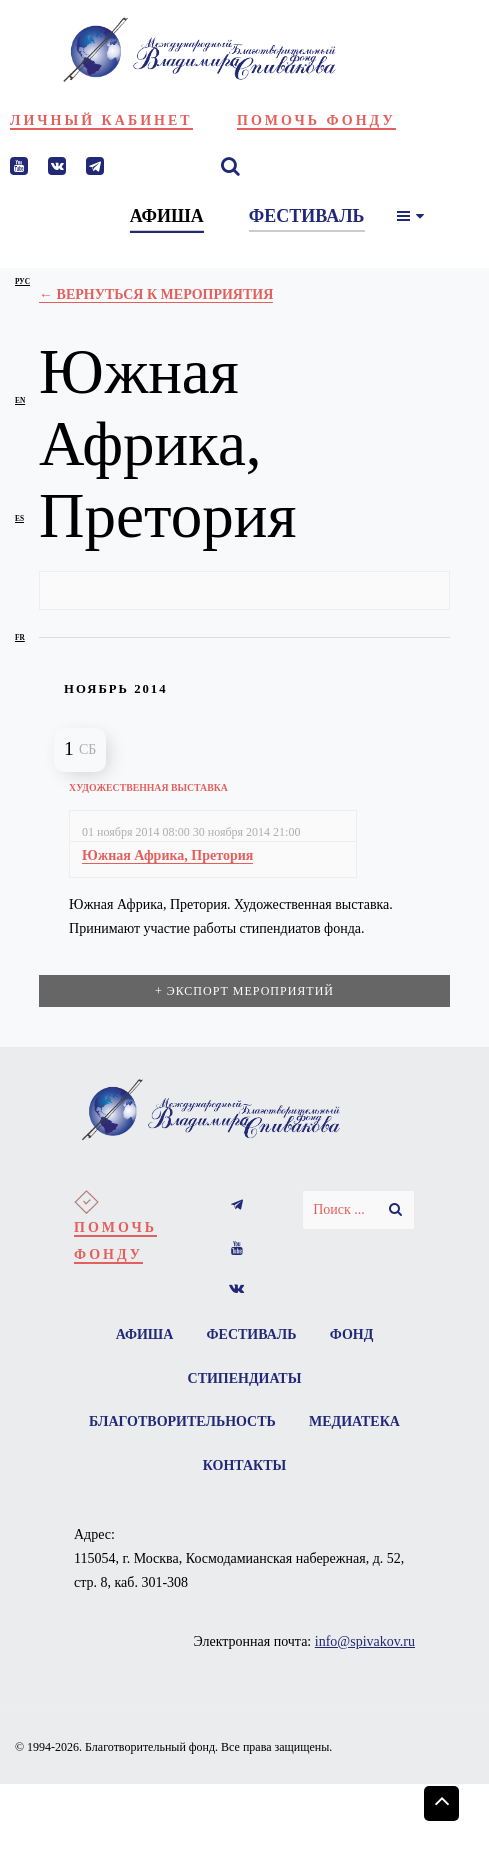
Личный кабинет (101, 120)
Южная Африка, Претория (167, 855)
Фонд (352, 1334)
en (20, 400)
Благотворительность (244, 1422)
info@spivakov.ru (365, 1642)
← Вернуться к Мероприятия (156, 294)
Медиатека (186, 1466)
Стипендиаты (245, 1378)
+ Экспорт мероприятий (244, 991)
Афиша (144, 1334)
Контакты (307, 1466)
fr (20, 637)
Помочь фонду (316, 120)
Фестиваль (252, 1334)
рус (22, 281)
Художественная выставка (148, 787)
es (19, 518)
